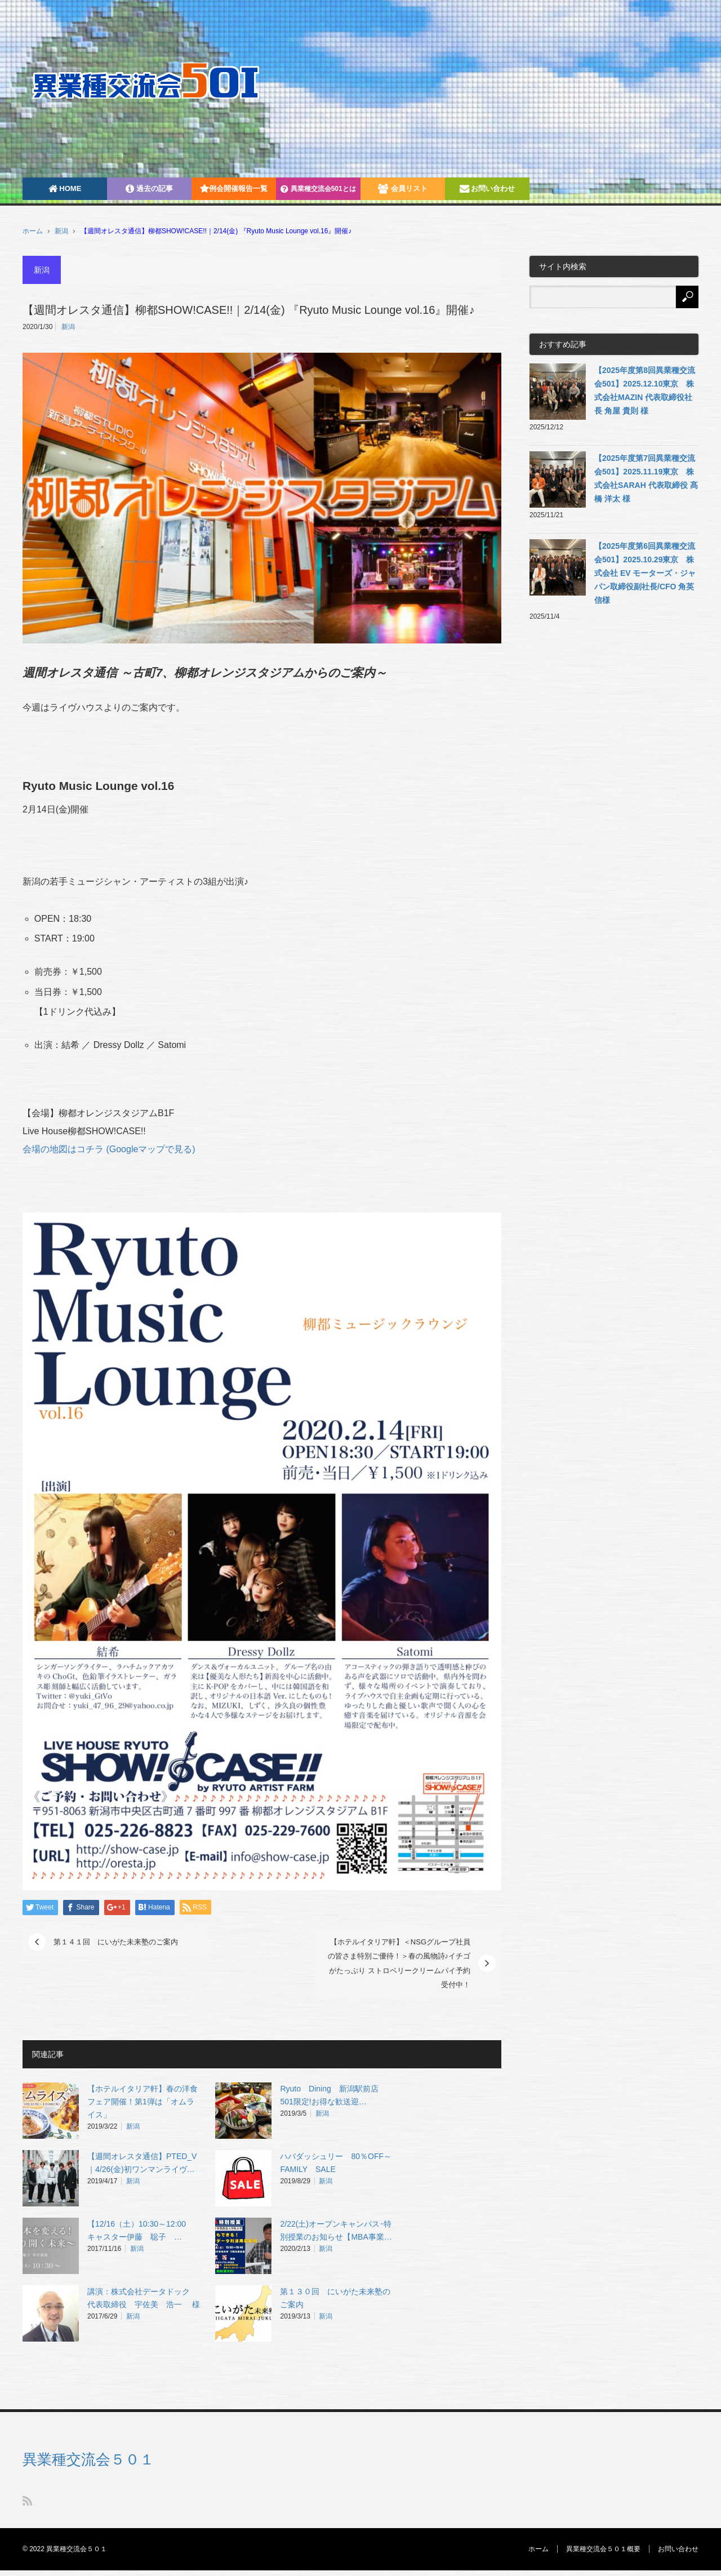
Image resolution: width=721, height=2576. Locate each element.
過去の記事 (149, 188)
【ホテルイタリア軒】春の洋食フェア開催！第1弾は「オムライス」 (142, 2101)
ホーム (538, 2549)
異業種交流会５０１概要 (603, 2549)
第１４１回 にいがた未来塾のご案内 (116, 1942)
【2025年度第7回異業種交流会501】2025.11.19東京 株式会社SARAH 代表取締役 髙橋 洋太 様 (646, 478)
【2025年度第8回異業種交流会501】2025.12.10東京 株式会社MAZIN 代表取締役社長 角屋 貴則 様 (644, 390)
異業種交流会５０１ (88, 2459)
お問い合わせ (487, 188)
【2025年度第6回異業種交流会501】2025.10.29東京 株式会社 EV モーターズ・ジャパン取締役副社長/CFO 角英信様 (645, 573)
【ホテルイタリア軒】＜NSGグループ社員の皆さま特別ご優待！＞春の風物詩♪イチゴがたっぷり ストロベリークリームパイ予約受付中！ (399, 1963)
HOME (65, 188)
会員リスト (403, 188)
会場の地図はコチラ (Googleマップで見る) (109, 1149)
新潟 (61, 231)
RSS (27, 2501)
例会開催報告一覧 (234, 188)
